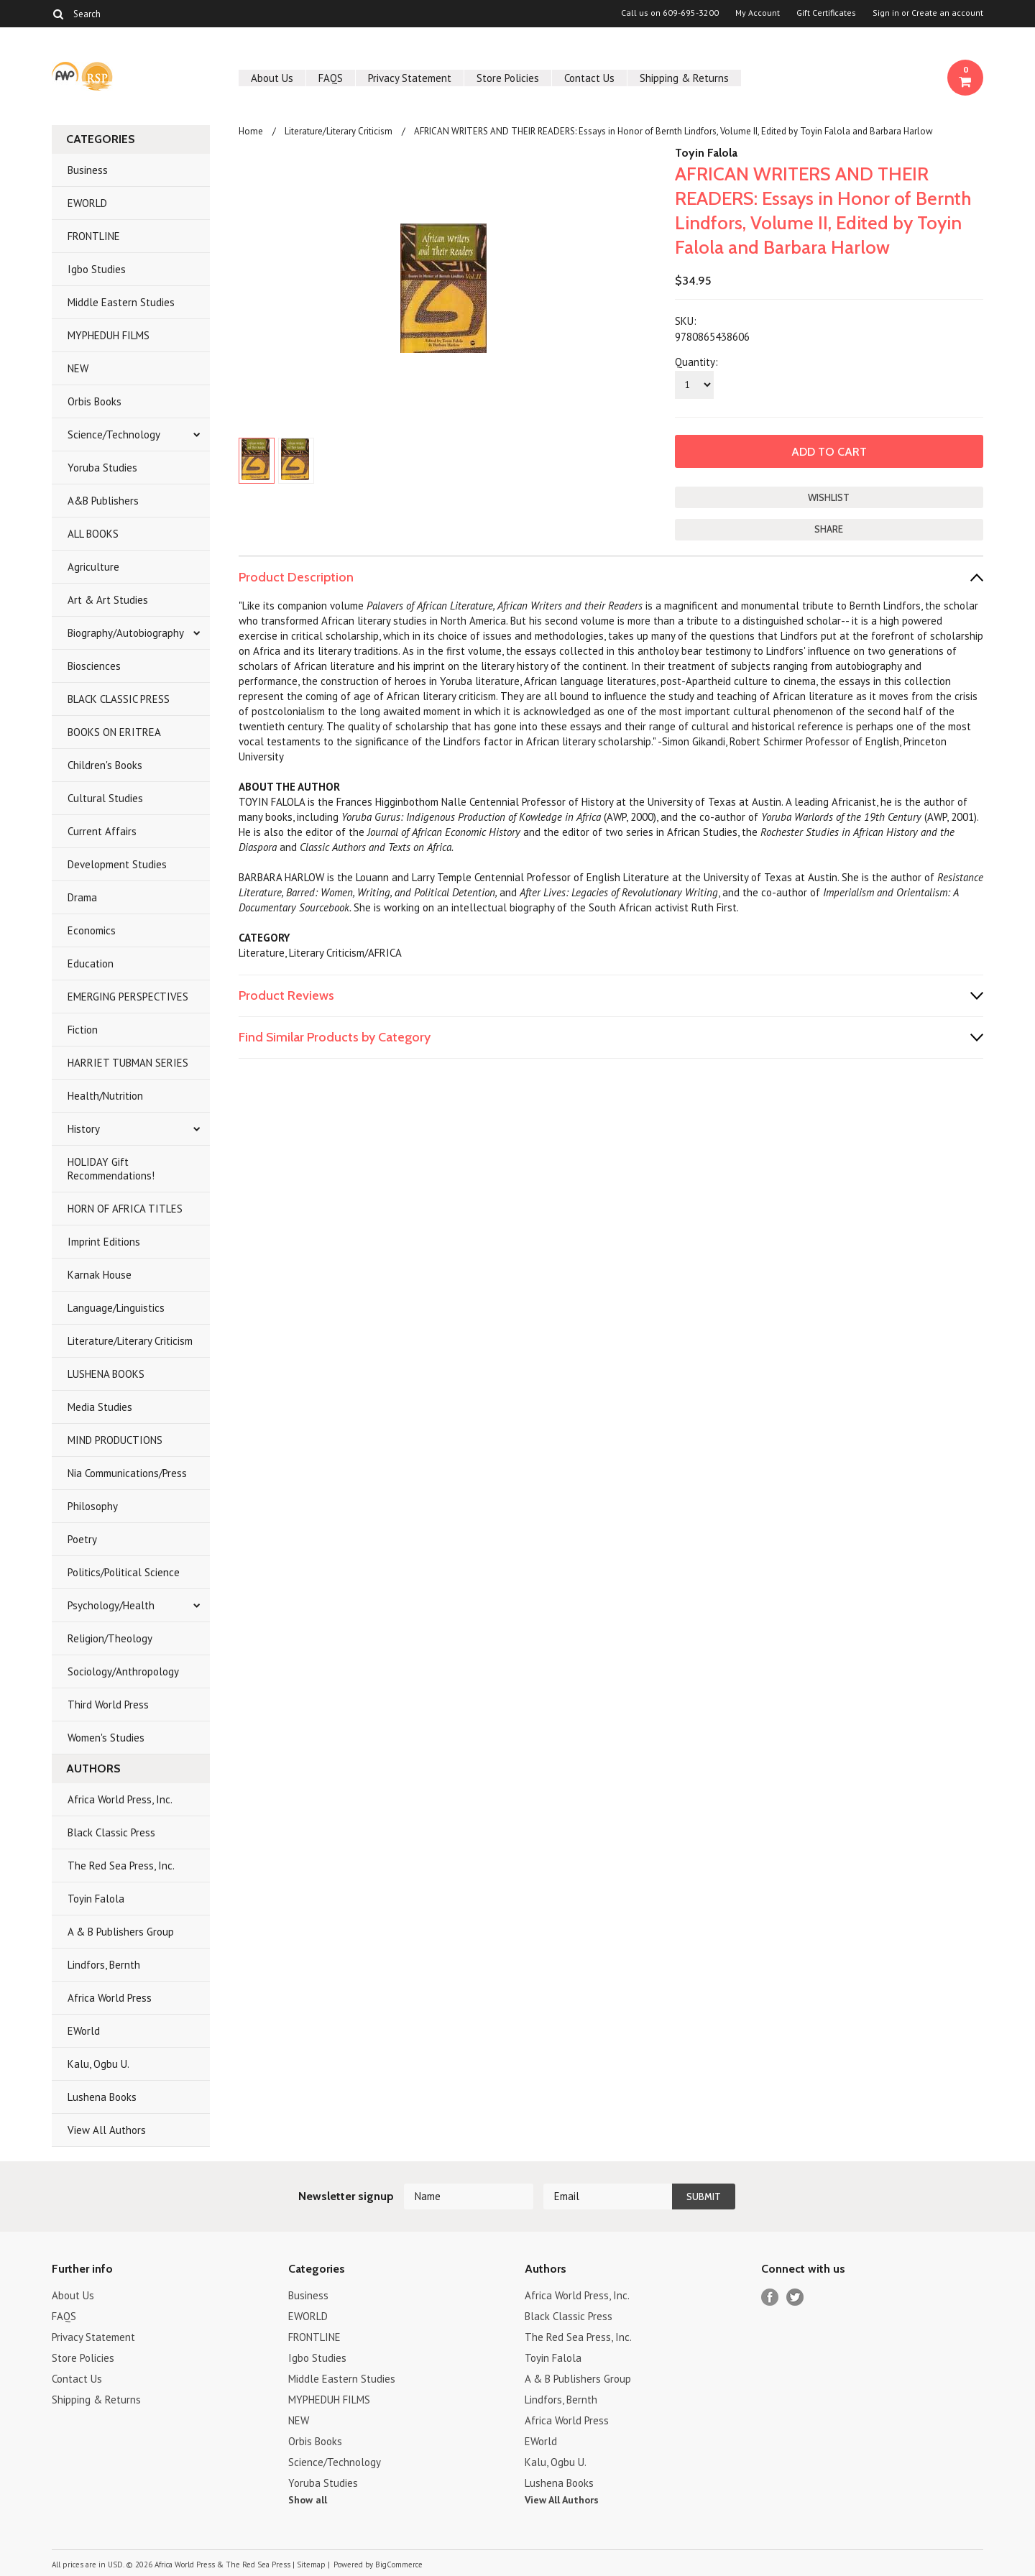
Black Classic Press (111, 1832)
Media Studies (100, 1407)
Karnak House (100, 1275)
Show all (307, 2499)
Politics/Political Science (124, 1572)
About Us (272, 78)
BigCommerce (399, 2564)
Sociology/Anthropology (123, 1671)
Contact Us (589, 78)
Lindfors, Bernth (104, 1965)
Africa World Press (110, 1998)
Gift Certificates (826, 13)
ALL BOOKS (93, 533)
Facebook (770, 2297)
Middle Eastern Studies (121, 302)
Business (88, 170)
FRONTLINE (94, 236)
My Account (757, 13)
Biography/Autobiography (126, 633)
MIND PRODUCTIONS (115, 1440)
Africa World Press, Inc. (120, 1799)
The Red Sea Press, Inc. (121, 1865)
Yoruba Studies (102, 467)
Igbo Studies (97, 269)
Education (91, 963)
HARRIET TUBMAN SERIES (128, 1063)
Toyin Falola (96, 1898)
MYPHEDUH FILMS (109, 335)
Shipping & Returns (684, 78)
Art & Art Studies (108, 600)
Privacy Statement (409, 78)
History (84, 1129)
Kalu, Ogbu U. (98, 2064)
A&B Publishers (103, 500)
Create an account (947, 13)
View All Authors (107, 2130)
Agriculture (93, 567)
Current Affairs (102, 831)
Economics (92, 930)
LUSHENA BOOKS (106, 1374)
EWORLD (87, 203)
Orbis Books (94, 401)
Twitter (795, 2297)
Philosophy (93, 1506)
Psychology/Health (111, 1605)
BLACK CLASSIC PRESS (119, 699)
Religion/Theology (110, 1638)
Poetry (82, 1539)
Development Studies (117, 864)
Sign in (886, 13)
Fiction (83, 1029)
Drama (82, 897)
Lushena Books (102, 2097)
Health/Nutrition (105, 1096)
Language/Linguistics (116, 1308)
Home (251, 131)
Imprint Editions (104, 1241)
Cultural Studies (105, 798)
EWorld (84, 2031)
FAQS (330, 78)
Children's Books (105, 765)
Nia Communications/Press (127, 1473)
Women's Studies (106, 1737)
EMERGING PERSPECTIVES (128, 996)
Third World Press (108, 1704)
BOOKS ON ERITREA (114, 732)
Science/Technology (114, 434)
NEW (78, 368)
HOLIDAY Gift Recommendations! (111, 1168)
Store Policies (508, 78)
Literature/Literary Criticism (130, 1341)
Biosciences (94, 666)
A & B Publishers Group (121, 1931)
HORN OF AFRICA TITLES (125, 1208)
